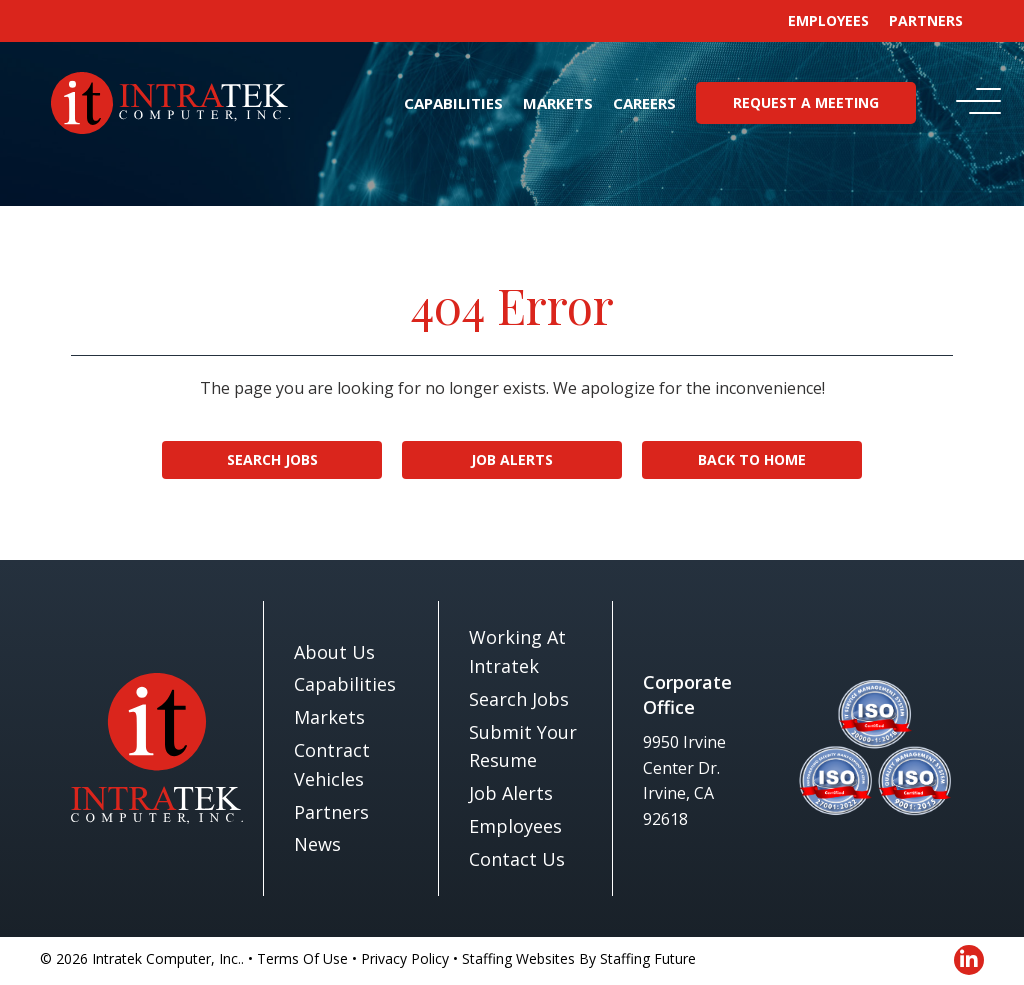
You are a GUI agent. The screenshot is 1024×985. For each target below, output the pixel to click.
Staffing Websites (518, 958)
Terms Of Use (302, 958)
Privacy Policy (405, 958)
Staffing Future (648, 958)
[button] (973, 102)
